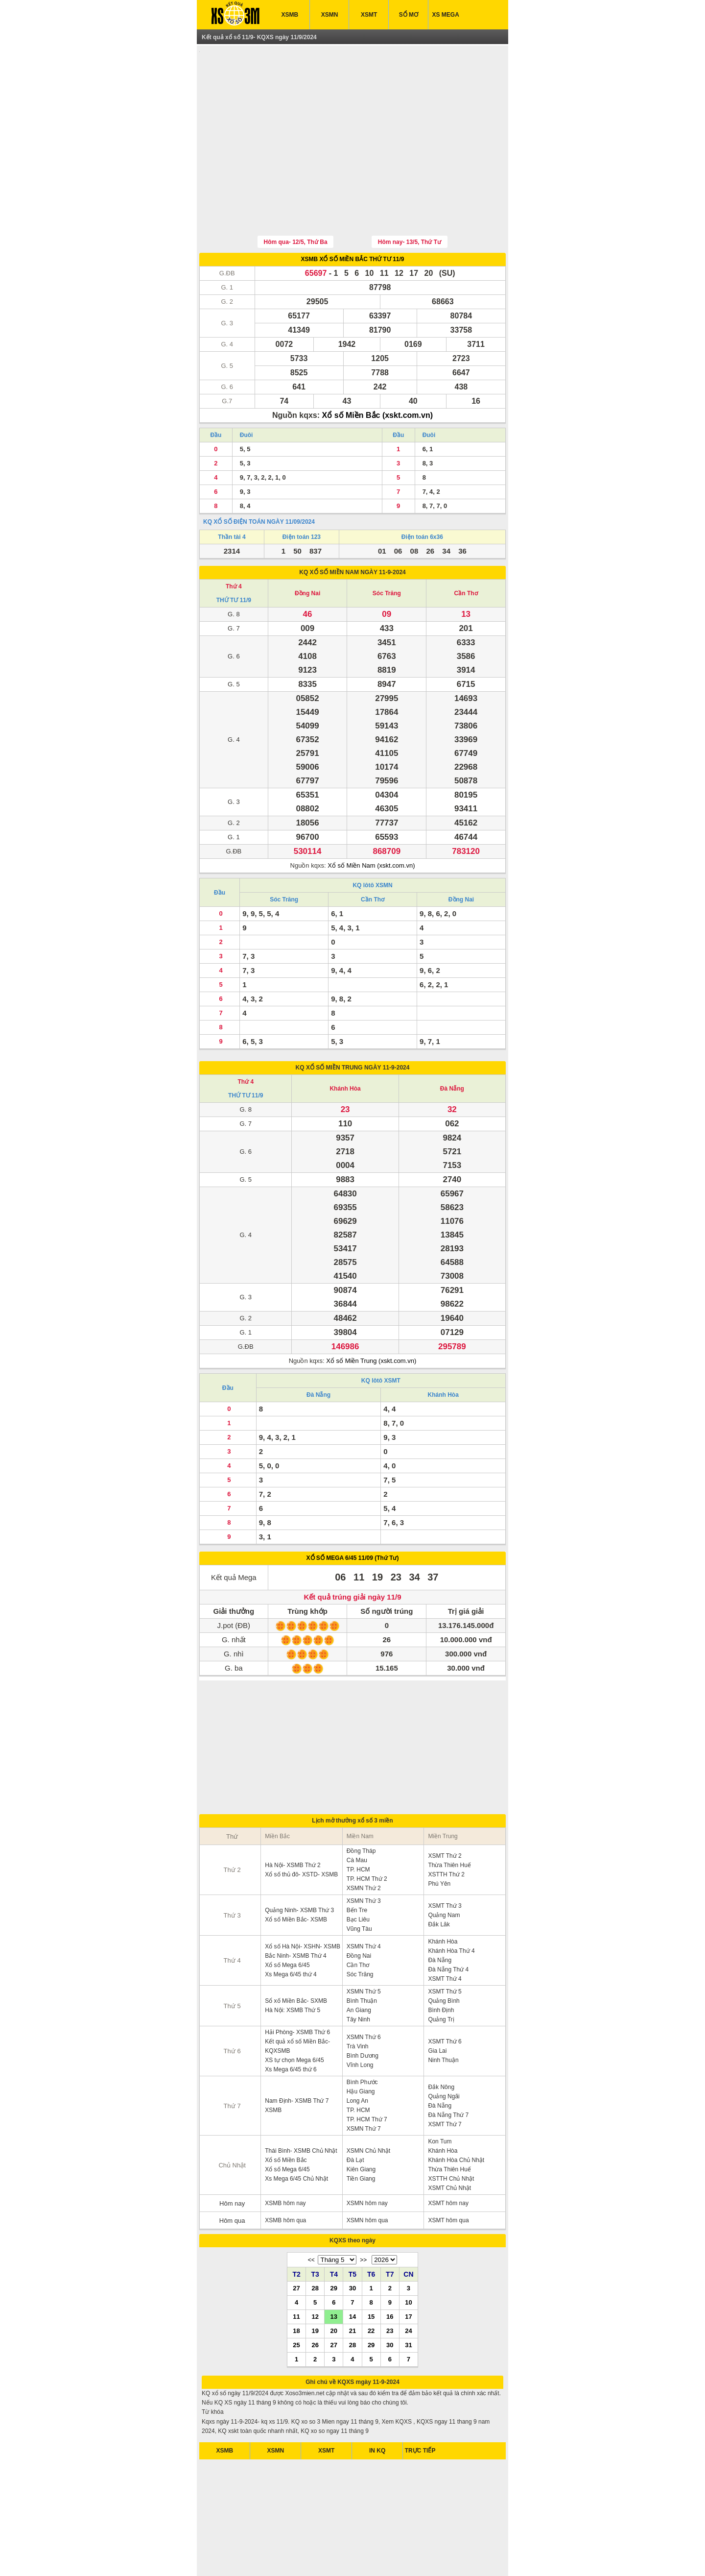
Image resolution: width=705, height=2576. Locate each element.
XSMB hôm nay (285, 2157)
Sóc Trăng (387, 547)
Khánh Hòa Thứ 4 (451, 1905)
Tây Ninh (358, 1973)
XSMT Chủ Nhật (449, 2142)
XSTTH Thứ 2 (446, 1828)
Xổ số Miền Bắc (285, 2114)
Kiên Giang (361, 2123)
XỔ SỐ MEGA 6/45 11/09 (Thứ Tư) (352, 1512)
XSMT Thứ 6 (444, 1996)
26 (314, 2299)
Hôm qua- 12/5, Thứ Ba (296, 196)
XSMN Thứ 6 (364, 1991)
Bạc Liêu (358, 1874)
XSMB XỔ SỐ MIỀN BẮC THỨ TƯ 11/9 (352, 213)
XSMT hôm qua (448, 2174)
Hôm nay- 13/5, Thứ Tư (409, 196)
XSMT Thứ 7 (444, 2078)
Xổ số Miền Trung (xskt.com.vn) (371, 1315)
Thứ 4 (234, 540)
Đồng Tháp (361, 1805)
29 (333, 2242)
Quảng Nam (444, 1869)
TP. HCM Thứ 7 (367, 2073)
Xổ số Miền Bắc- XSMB (296, 1874)
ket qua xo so (238, 2555)
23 (389, 2285)
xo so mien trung (386, 2555)
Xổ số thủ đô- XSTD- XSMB (301, 1828)
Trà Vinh (358, 2000)
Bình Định (441, 1964)
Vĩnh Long (360, 2019)
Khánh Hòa (344, 1043)
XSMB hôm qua (285, 2174)
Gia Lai (437, 2005)
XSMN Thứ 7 (364, 2083)
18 (296, 2285)
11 (296, 2270)
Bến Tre (357, 1864)
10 (408, 2256)
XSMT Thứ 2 (444, 1810)
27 (296, 2242)
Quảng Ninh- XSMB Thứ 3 (299, 1864)
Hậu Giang (361, 2045)
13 (333, 2270)
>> (363, 2214)
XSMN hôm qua (367, 2174)
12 (314, 2270)
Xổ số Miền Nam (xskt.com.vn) (371, 820)
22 (371, 2285)
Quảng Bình (443, 1955)
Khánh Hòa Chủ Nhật (456, 2114)
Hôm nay (232, 2158)
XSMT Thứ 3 (444, 1860)
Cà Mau (357, 1814)
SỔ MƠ (408, 14)
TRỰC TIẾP (420, 2405)
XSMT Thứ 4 (444, 1933)
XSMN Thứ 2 (364, 1842)
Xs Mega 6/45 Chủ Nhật (296, 2133)
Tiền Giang (361, 2133)
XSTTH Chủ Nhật (451, 2133)
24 (408, 2285)
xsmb (266, 2555)
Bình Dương (362, 2010)
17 (408, 2270)
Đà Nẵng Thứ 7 (448, 2069)
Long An (357, 2055)
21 (352, 2285)
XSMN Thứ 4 (364, 1900)
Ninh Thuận (443, 2014)
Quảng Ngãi (443, 2050)
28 (314, 2242)
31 (408, 2299)
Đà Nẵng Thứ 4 (448, 1923)
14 (352, 2270)
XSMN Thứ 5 (364, 1946)
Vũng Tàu (359, 1883)
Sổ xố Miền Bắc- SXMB (296, 1955)
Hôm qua (232, 2175)
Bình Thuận (362, 1955)
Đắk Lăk (438, 1878)
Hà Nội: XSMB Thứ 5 (292, 1964)
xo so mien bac (341, 2555)
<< (311, 2214)
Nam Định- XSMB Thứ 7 (297, 2055)
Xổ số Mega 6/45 (287, 1919)
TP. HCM (358, 1824)
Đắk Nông (441, 2041)
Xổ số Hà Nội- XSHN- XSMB (302, 1900)
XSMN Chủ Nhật (368, 2105)
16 (389, 2270)
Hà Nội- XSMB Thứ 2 (292, 1819)
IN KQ (377, 2405)
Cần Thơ (466, 547)
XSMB (290, 14)
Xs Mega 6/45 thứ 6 (290, 2023)
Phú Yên (439, 1838)
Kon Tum (439, 2095)
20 (333, 2285)
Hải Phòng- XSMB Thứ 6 (297, 1986)
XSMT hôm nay (448, 2157)
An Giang (359, 1964)
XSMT (369, 14)
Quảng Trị (441, 1973)
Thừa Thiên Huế (449, 1819)
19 (314, 2285)
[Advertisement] (352, 119)
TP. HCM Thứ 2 (367, 1833)
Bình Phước (362, 2036)
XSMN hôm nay (367, 2157)
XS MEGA (445, 14)
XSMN (329, 14)
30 (352, 2242)
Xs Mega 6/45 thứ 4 (290, 1928)
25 (296, 2299)
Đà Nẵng (452, 1043)
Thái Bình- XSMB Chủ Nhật (301, 2105)
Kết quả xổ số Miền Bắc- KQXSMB (297, 2001)
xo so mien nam (297, 2555)
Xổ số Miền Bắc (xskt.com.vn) (377, 369)
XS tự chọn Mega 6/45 (294, 2014)
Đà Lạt (355, 2114)
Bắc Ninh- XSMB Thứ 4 (295, 1910)
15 (371, 2270)
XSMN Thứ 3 (364, 1855)
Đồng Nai (307, 547)
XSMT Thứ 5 (444, 1946)
